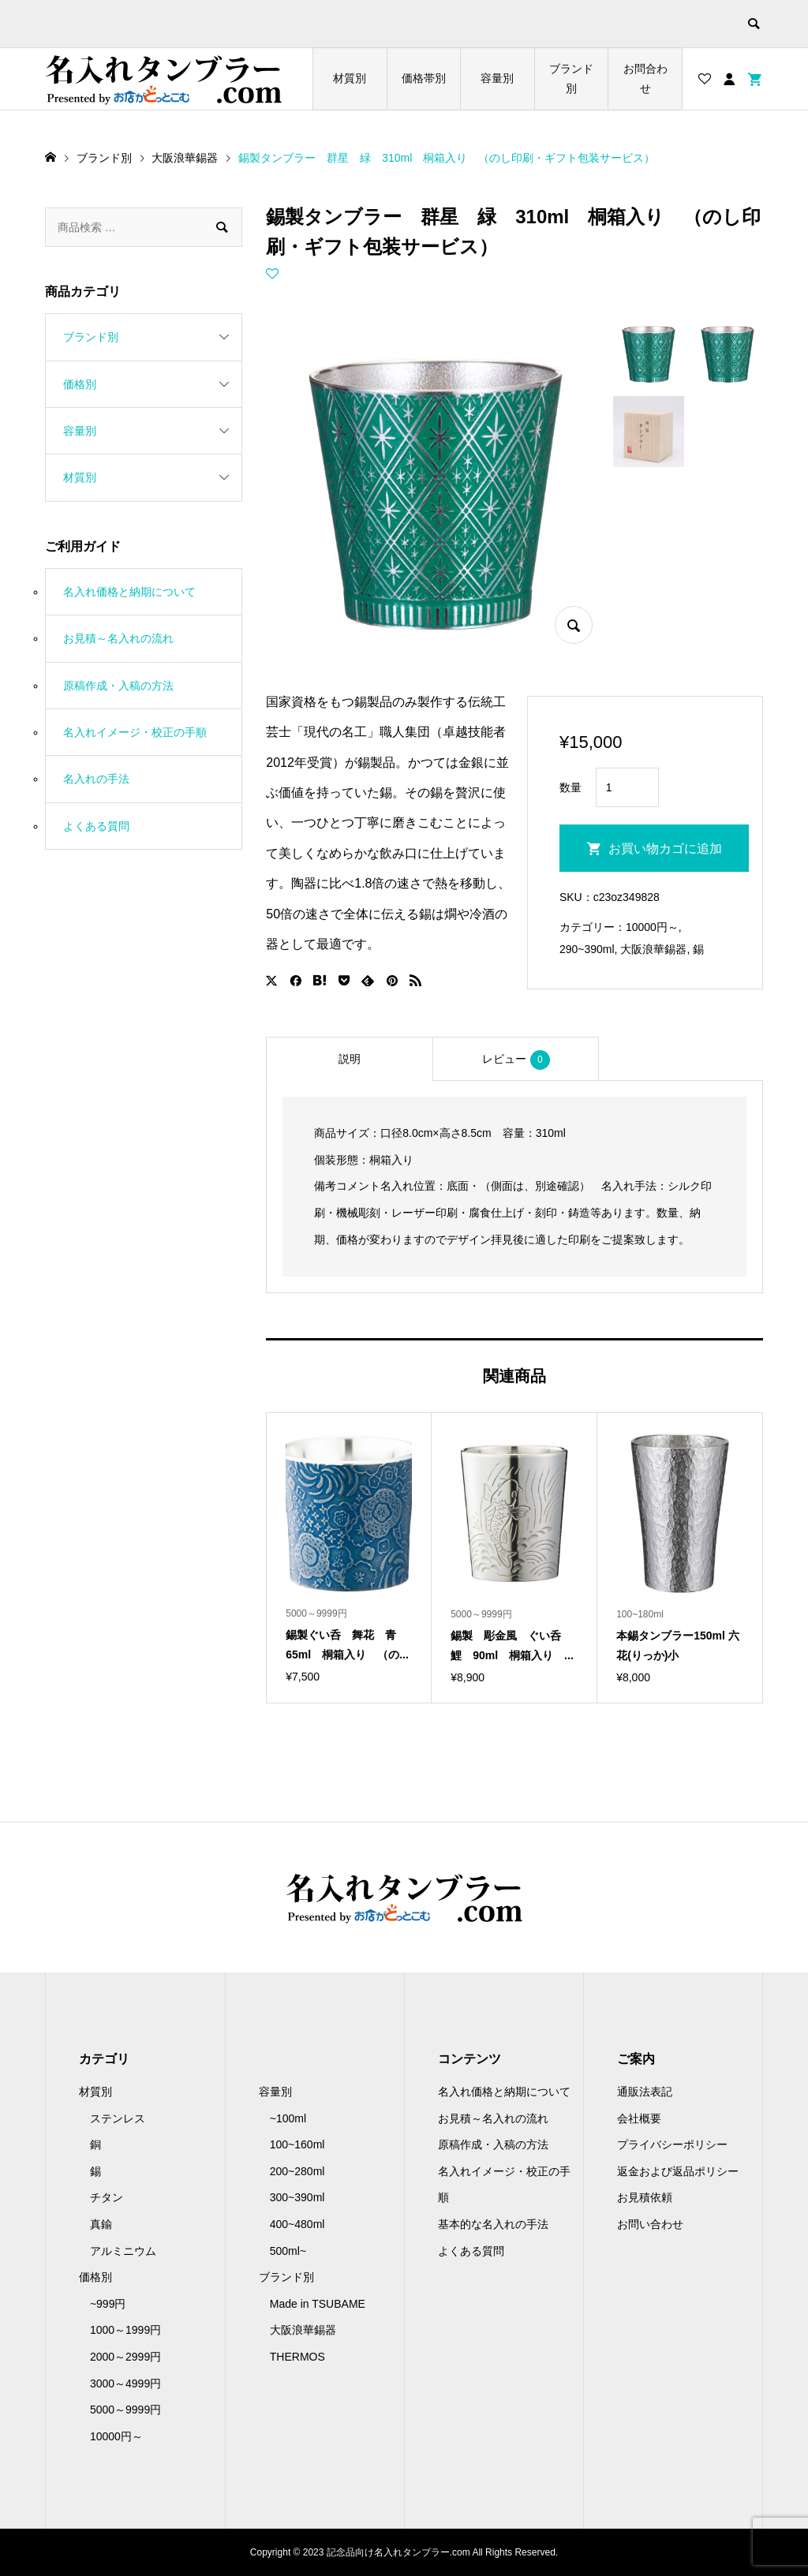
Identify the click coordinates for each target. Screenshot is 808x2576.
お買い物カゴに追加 (665, 848)
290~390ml (587, 949)
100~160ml (297, 2144)
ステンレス (117, 2118)
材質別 (349, 78)
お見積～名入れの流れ (118, 638)
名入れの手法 (96, 778)
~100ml (288, 2118)
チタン (106, 2197)
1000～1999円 (125, 2330)
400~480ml (297, 2224)
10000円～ (652, 927)
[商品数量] (627, 787)
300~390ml (297, 2197)
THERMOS (297, 2356)
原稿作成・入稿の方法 (118, 685)
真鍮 (101, 2224)
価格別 (79, 384)
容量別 (497, 78)
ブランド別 (571, 78)
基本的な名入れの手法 (493, 2224)
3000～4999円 (125, 2383)
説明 (350, 1058)
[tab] (349, 1059)
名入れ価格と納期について (129, 591)
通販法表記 (644, 2091)
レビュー (516, 1060)
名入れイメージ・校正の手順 (135, 732)
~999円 (108, 2303)
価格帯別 (424, 78)
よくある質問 (96, 826)
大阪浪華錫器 (653, 949)
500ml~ (288, 2251)
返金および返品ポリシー (678, 2171)
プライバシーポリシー (672, 2144)
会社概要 (639, 2118)
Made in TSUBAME (317, 2303)
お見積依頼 (644, 2197)
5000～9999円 (125, 2409)
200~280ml (297, 2171)
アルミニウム (123, 2251)
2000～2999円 (125, 2356)
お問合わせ (645, 78)
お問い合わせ (650, 2224)
